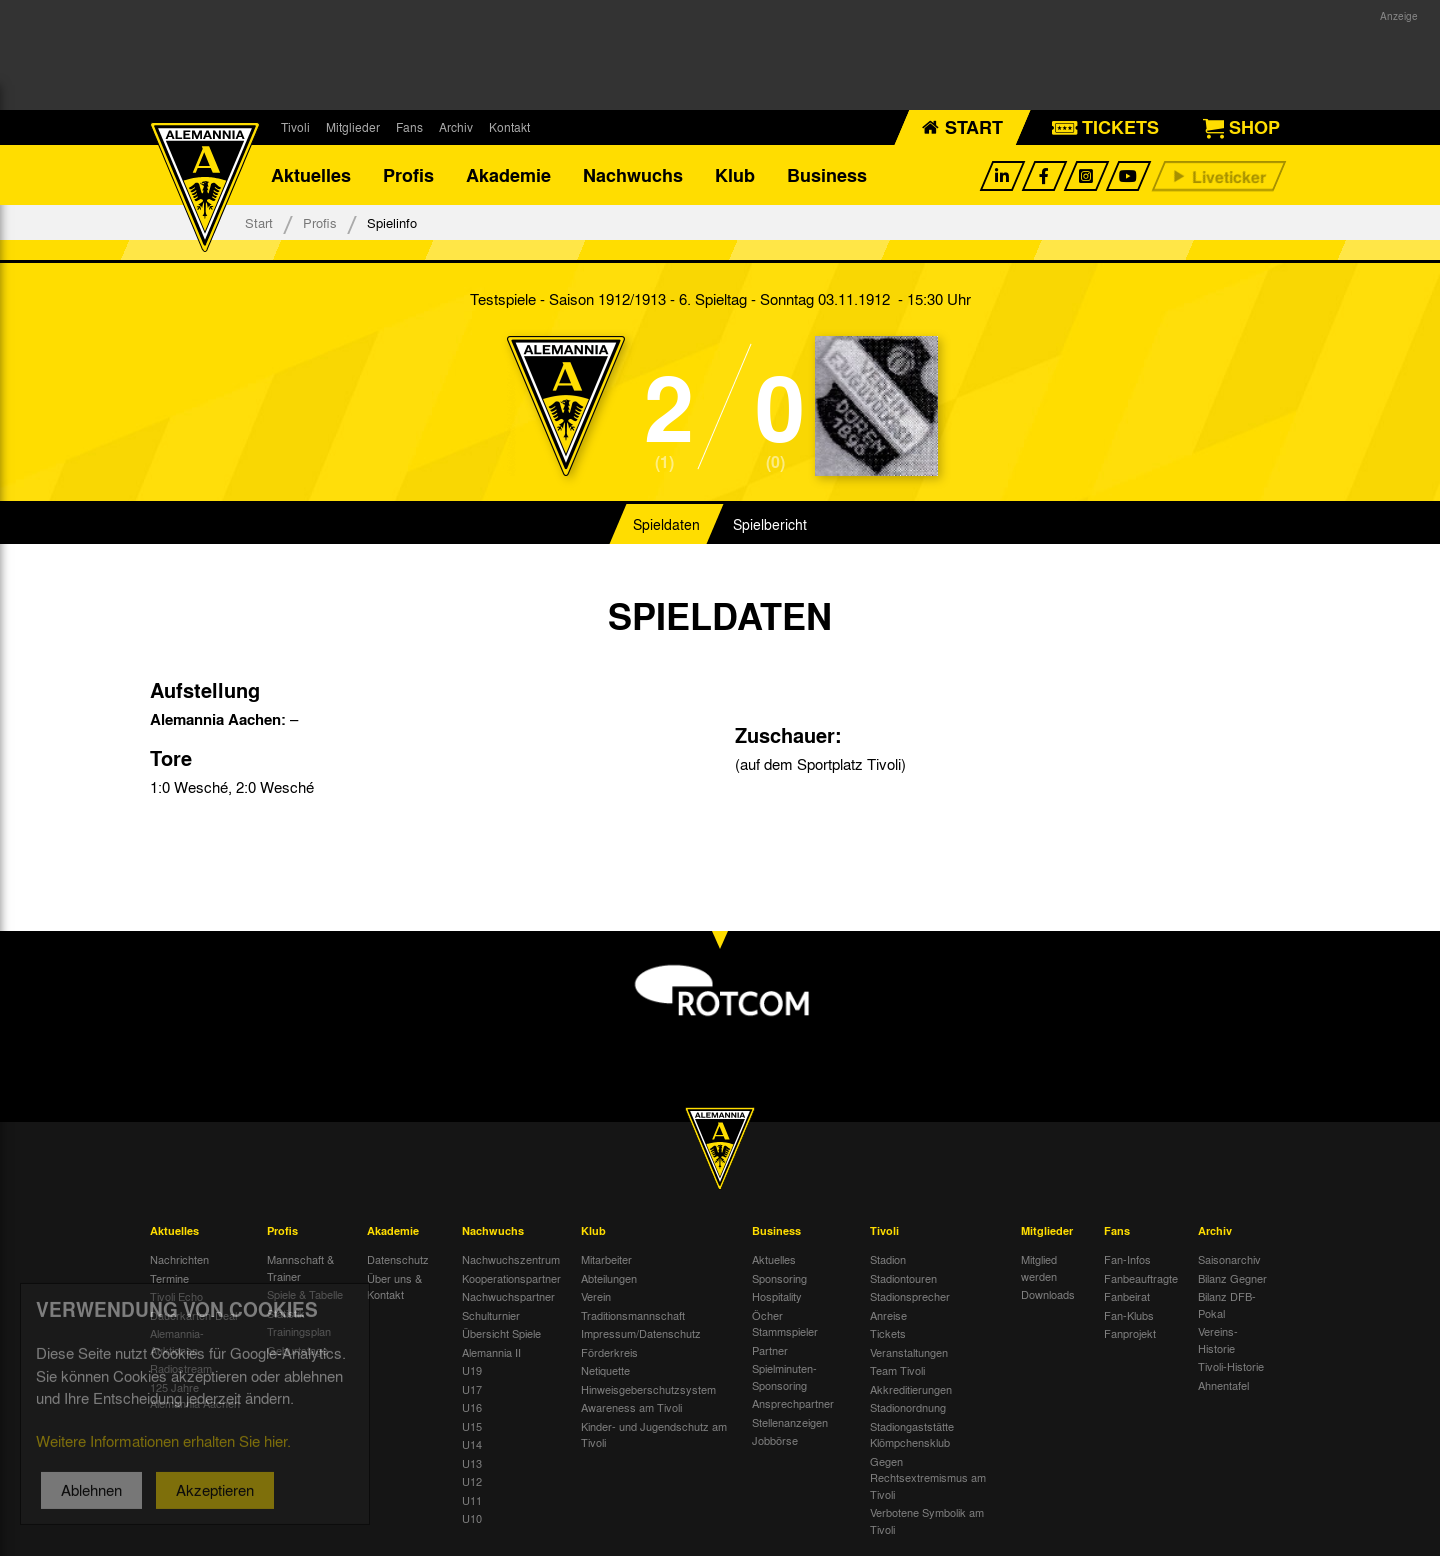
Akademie (508, 175)
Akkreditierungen (911, 1389)
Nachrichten (179, 1259)
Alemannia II (491, 1352)
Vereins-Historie (1218, 1339)
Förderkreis (609, 1352)
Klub (735, 175)
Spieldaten (666, 524)
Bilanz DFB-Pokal (1227, 1304)
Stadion (888, 1259)
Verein (596, 1296)
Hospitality (777, 1296)
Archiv (456, 127)
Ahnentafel (1223, 1385)
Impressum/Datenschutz (641, 1333)
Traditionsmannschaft (633, 1315)
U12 (472, 1481)
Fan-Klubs (1129, 1315)
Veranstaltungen (909, 1352)
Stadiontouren (903, 1278)
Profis (408, 175)
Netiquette (605, 1370)
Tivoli (295, 127)
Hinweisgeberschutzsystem (648, 1389)
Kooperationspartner (511, 1278)
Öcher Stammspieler (785, 1323)
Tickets (888, 1333)
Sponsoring (779, 1278)
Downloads (1048, 1294)
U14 (472, 1444)
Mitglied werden (1039, 1267)
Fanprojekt (1130, 1333)
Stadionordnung (908, 1407)
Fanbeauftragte (1141, 1278)
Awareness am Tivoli (631, 1407)
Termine (169, 1278)
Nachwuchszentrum (511, 1259)
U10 (472, 1518)
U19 (472, 1370)
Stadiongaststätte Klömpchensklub (912, 1434)
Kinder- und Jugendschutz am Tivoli (654, 1434)
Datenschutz (398, 1259)
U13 (472, 1463)
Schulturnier (491, 1315)
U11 (472, 1500)
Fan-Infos (1127, 1259)
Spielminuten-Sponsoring (784, 1376)
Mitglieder (353, 127)
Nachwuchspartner (508, 1296)
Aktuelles (311, 175)
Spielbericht (770, 524)
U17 (472, 1389)
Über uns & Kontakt (394, 1286)
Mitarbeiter (606, 1259)
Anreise (888, 1315)
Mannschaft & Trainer (300, 1267)
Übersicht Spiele (501, 1333)
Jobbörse (775, 1440)
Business (827, 175)
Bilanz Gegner (1232, 1278)
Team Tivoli (897, 1370)
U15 (472, 1426)
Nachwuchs (633, 175)
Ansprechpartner (793, 1403)
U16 (472, 1407)
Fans (409, 127)
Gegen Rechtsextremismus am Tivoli (928, 1477)
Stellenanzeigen (790, 1422)
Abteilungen (609, 1278)
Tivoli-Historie (1231, 1366)
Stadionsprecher (910, 1296)
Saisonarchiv (1229, 1259)
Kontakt (509, 127)
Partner (770, 1350)
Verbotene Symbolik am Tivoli (927, 1520)
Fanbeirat (1127, 1296)
